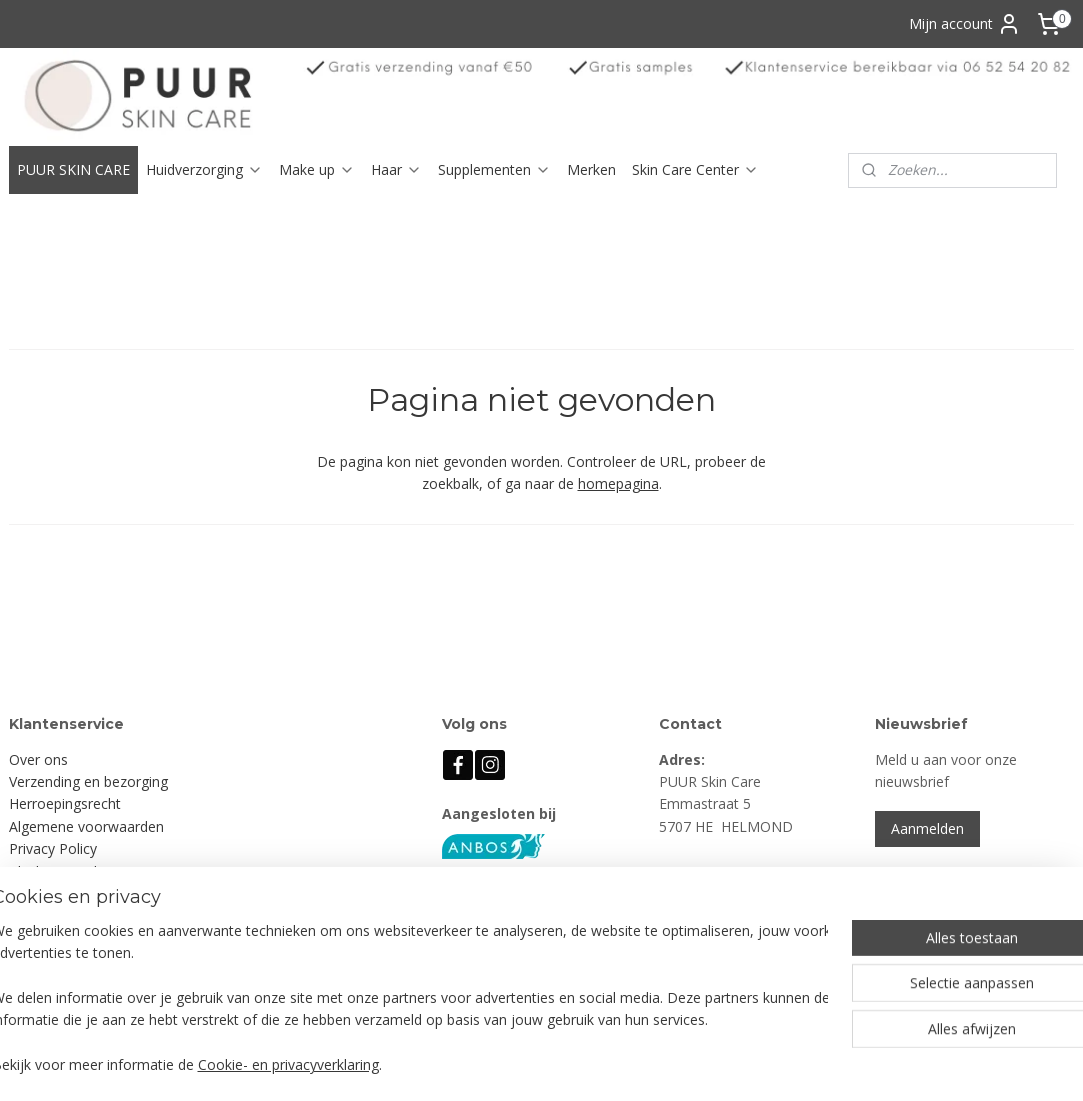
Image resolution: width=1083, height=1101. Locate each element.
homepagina (618, 484)
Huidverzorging (204, 169)
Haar (396, 169)
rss (654, 1064)
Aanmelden (927, 828)
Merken (591, 169)
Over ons (38, 759)
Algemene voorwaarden (86, 826)
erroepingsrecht (70, 803)
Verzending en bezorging (88, 781)
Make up (317, 169)
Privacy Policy (53, 848)
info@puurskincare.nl (746, 938)
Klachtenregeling (62, 871)
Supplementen (494, 169)
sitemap (612, 1064)
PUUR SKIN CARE (73, 169)
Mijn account (965, 24)
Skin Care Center (695, 169)
